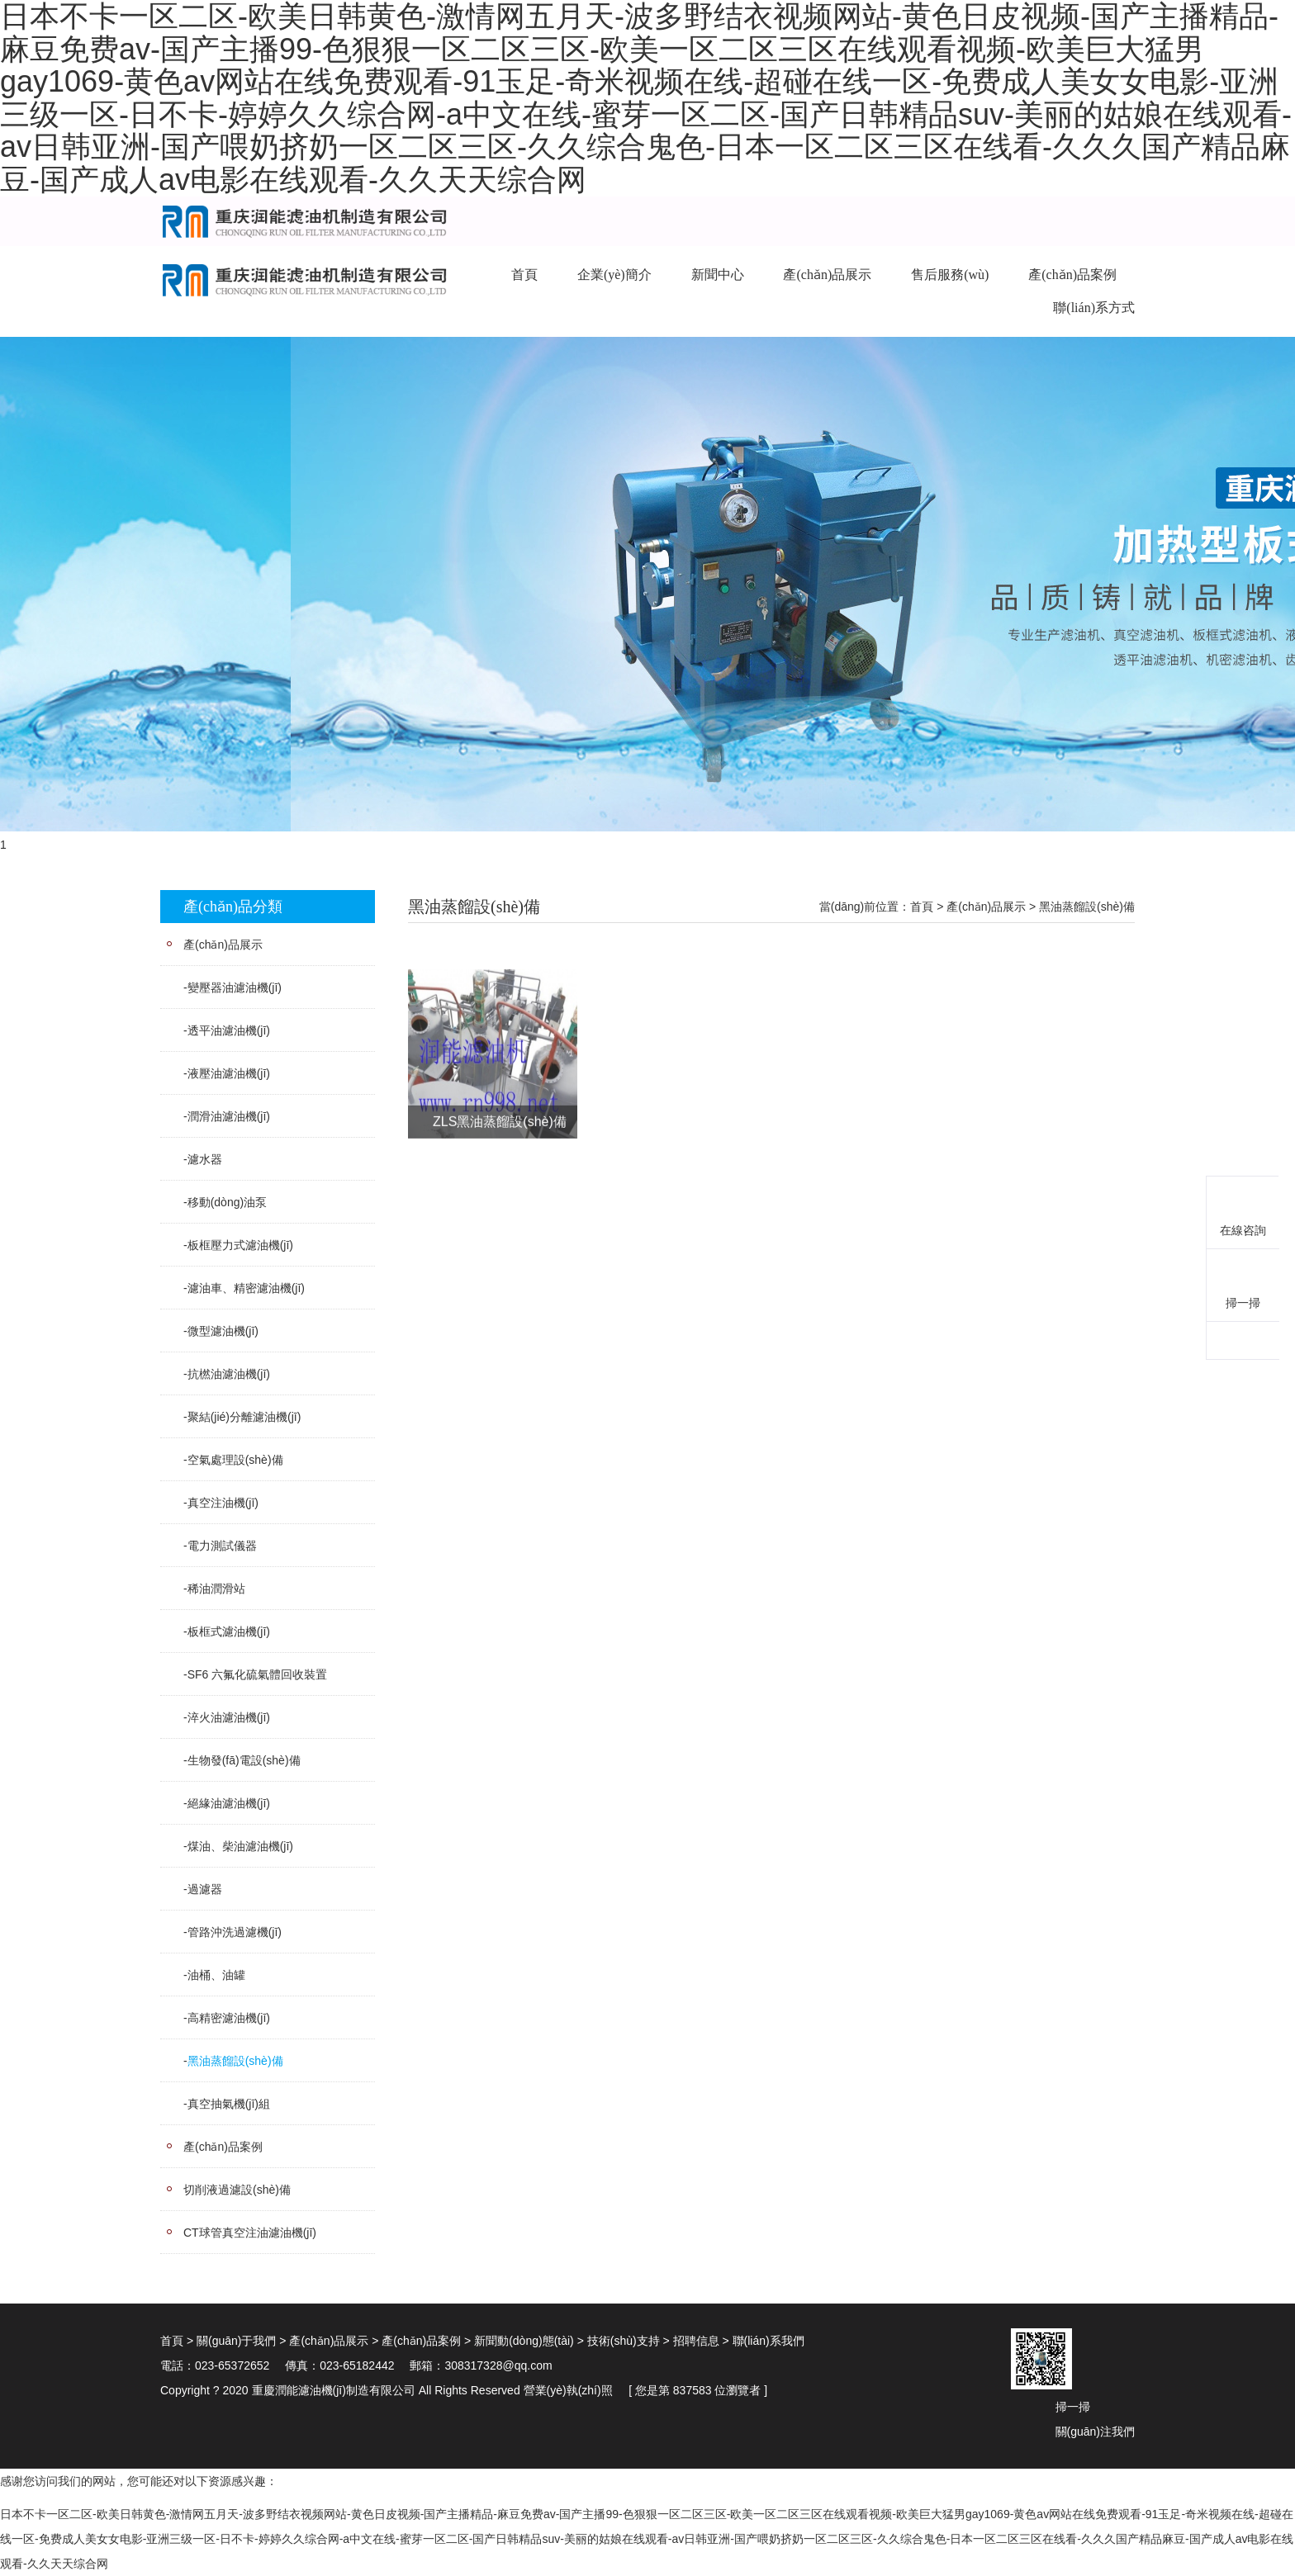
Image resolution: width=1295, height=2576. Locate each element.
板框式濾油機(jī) (228, 1631)
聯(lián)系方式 (1094, 308)
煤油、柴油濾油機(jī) (240, 1846)
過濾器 (204, 1889)
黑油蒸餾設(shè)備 (235, 2060)
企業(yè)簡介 (614, 275)
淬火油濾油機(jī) (228, 1717)
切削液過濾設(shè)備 (237, 2189)
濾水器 (204, 1159)
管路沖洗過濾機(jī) (234, 1932)
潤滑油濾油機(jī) (228, 1116)
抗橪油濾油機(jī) (228, 1373)
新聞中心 (717, 275)
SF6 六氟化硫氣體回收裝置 (257, 1674)
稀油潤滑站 (216, 1588)
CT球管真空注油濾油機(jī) (249, 2232)
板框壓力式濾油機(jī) (240, 1245)
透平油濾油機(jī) (228, 1030)
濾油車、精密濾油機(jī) (246, 1288)
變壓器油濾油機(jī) (234, 987)
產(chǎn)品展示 (827, 275)
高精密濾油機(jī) (228, 2017)
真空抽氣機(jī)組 (228, 2103)
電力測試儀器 (222, 1545)
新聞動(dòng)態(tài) (524, 2340)
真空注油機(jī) (223, 1502)
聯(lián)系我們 (768, 2340)
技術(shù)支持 (623, 2340)
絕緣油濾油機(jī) (228, 1803)
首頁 (524, 275)
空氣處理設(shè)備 (235, 1459)
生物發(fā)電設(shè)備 (244, 1760)
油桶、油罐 (216, 1975)
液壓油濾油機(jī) (228, 1073)
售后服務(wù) (950, 275)
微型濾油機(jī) (223, 1331)
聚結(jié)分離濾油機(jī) (244, 1416)
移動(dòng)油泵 (227, 1202)
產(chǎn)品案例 (1072, 275)
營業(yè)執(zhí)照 (568, 2390)
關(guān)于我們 (236, 2340)
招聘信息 (696, 2340)
